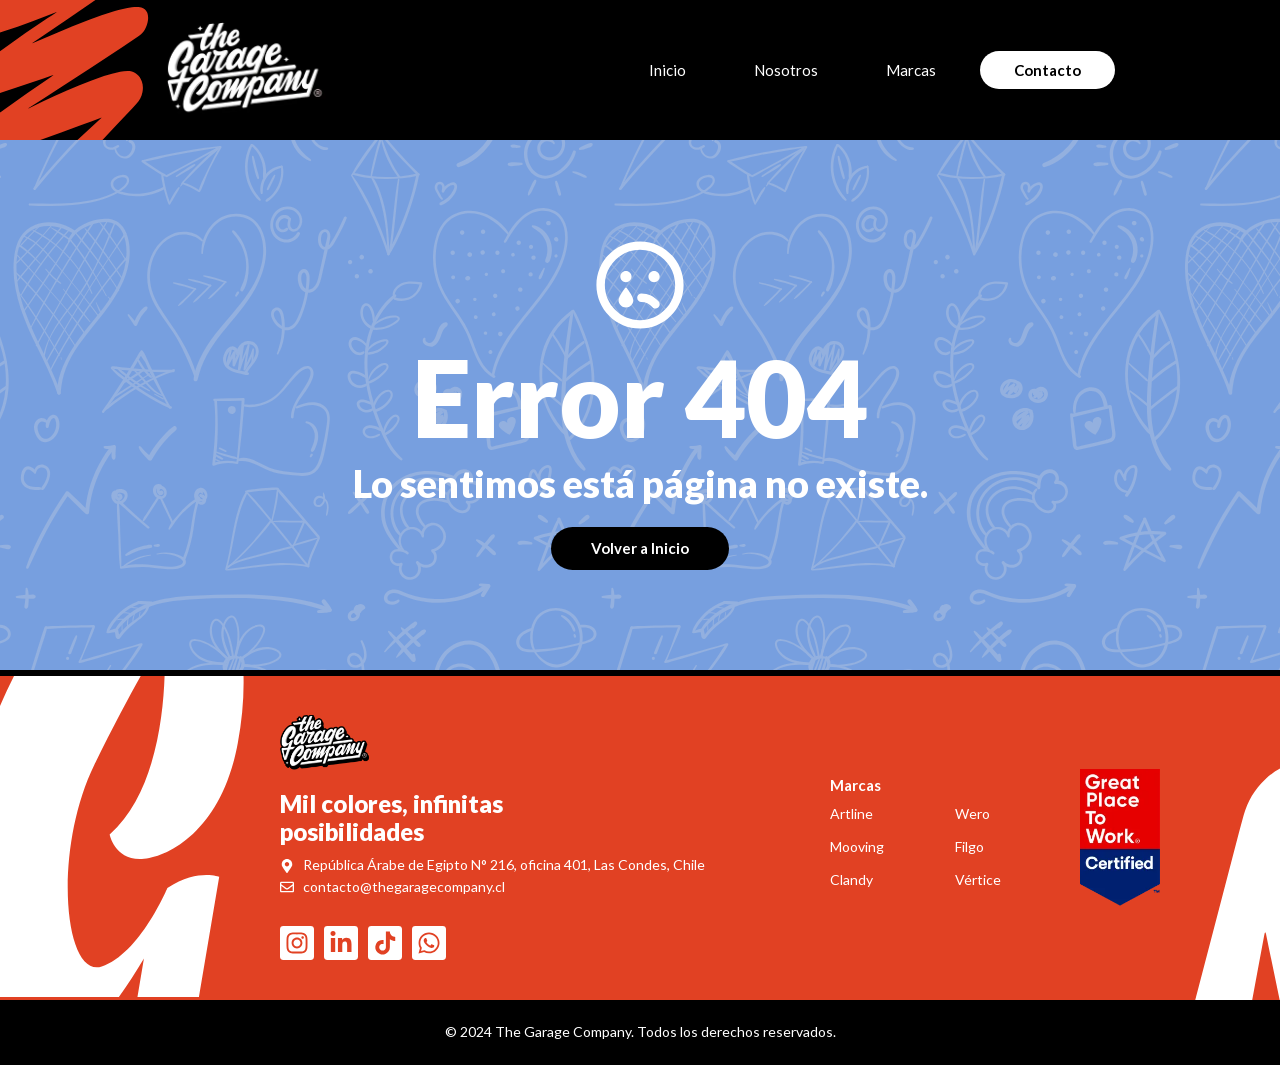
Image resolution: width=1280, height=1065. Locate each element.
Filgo (969, 846)
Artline (851, 813)
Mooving (857, 846)
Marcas (916, 70)
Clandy (851, 879)
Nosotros (786, 70)
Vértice (978, 879)
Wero (972, 813)
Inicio (667, 70)
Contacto (1047, 70)
